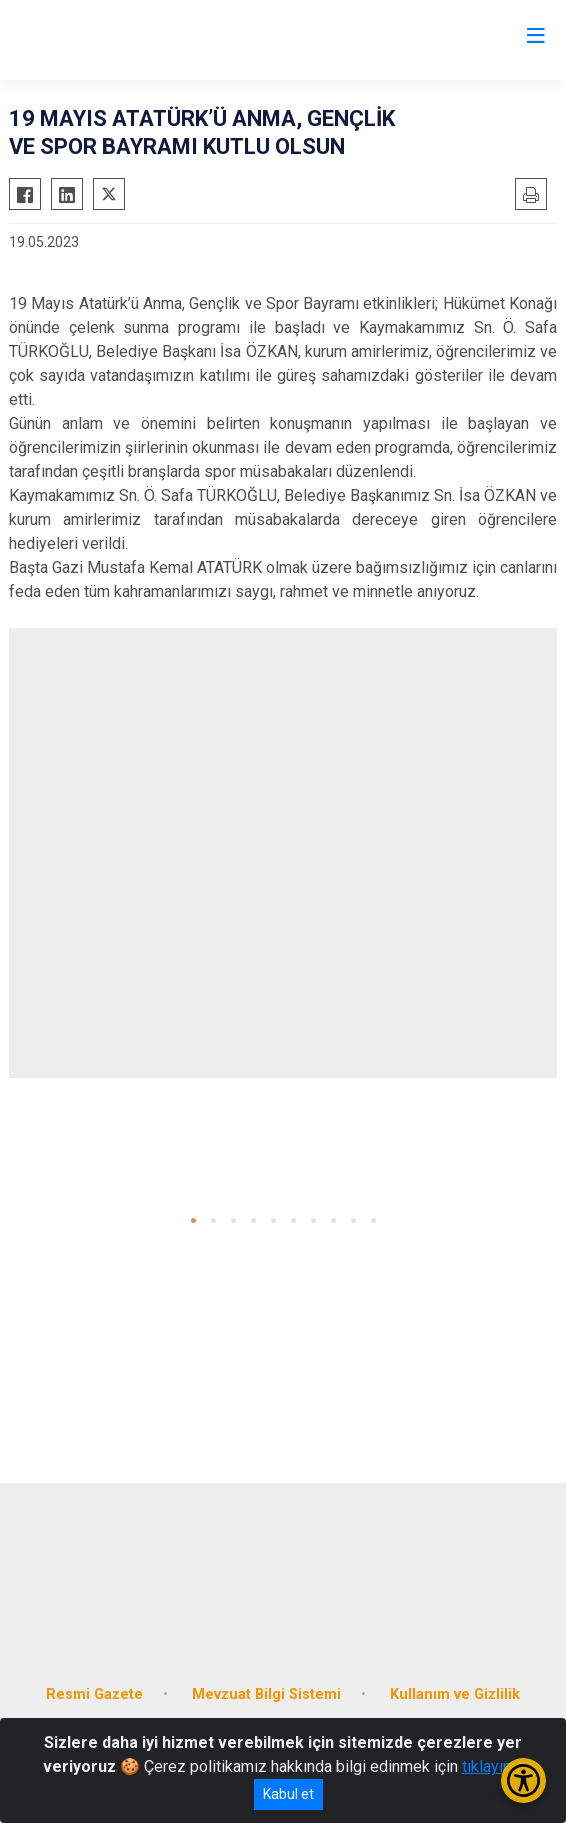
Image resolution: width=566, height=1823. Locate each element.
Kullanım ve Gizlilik (455, 1694)
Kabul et (288, 1794)
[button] (193, 1220)
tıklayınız (493, 1766)
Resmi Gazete (94, 1694)
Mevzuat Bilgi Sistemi (266, 1694)
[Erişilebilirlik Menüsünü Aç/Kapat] (523, 1780)
